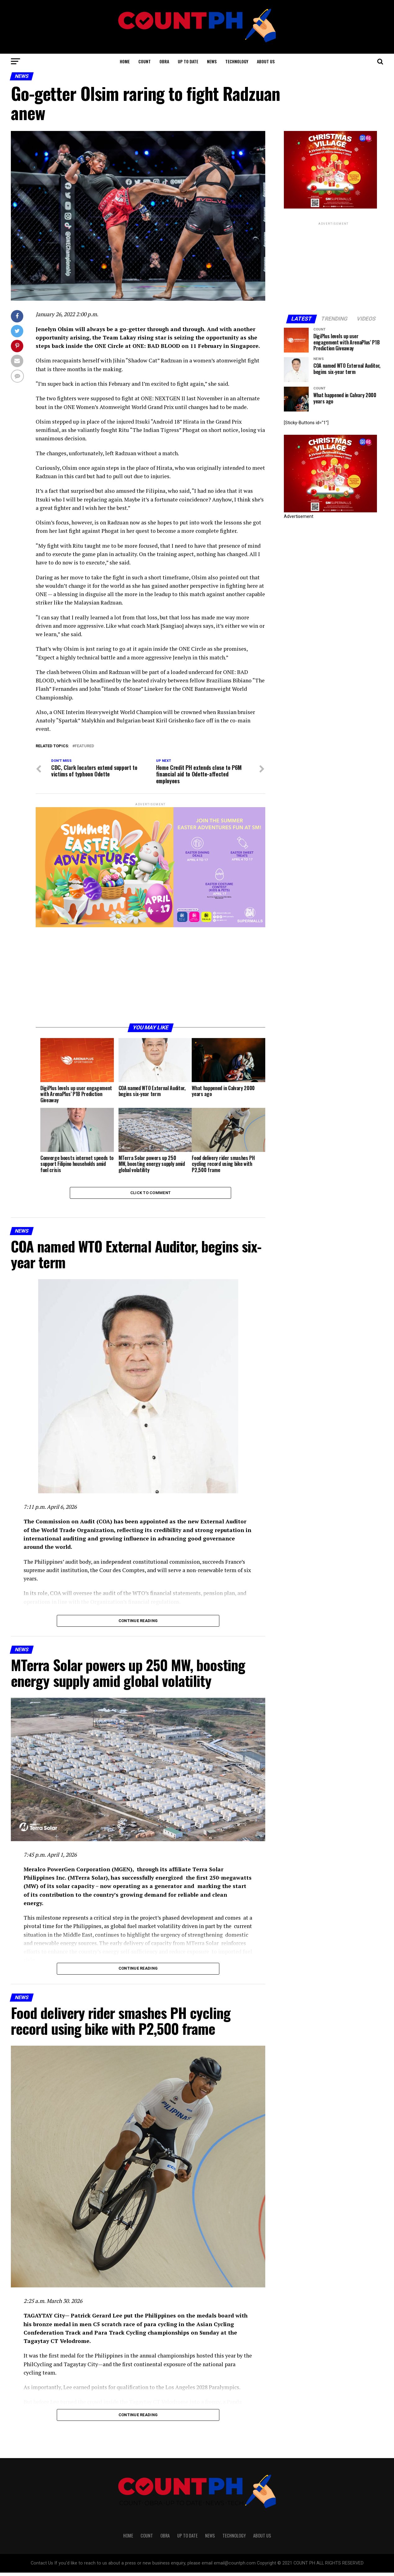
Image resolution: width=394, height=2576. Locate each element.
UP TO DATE (188, 61)
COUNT (144, 61)
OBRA (164, 61)
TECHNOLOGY (236, 61)
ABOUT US (266, 61)
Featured (84, 746)
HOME (125, 61)
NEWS (212, 61)
